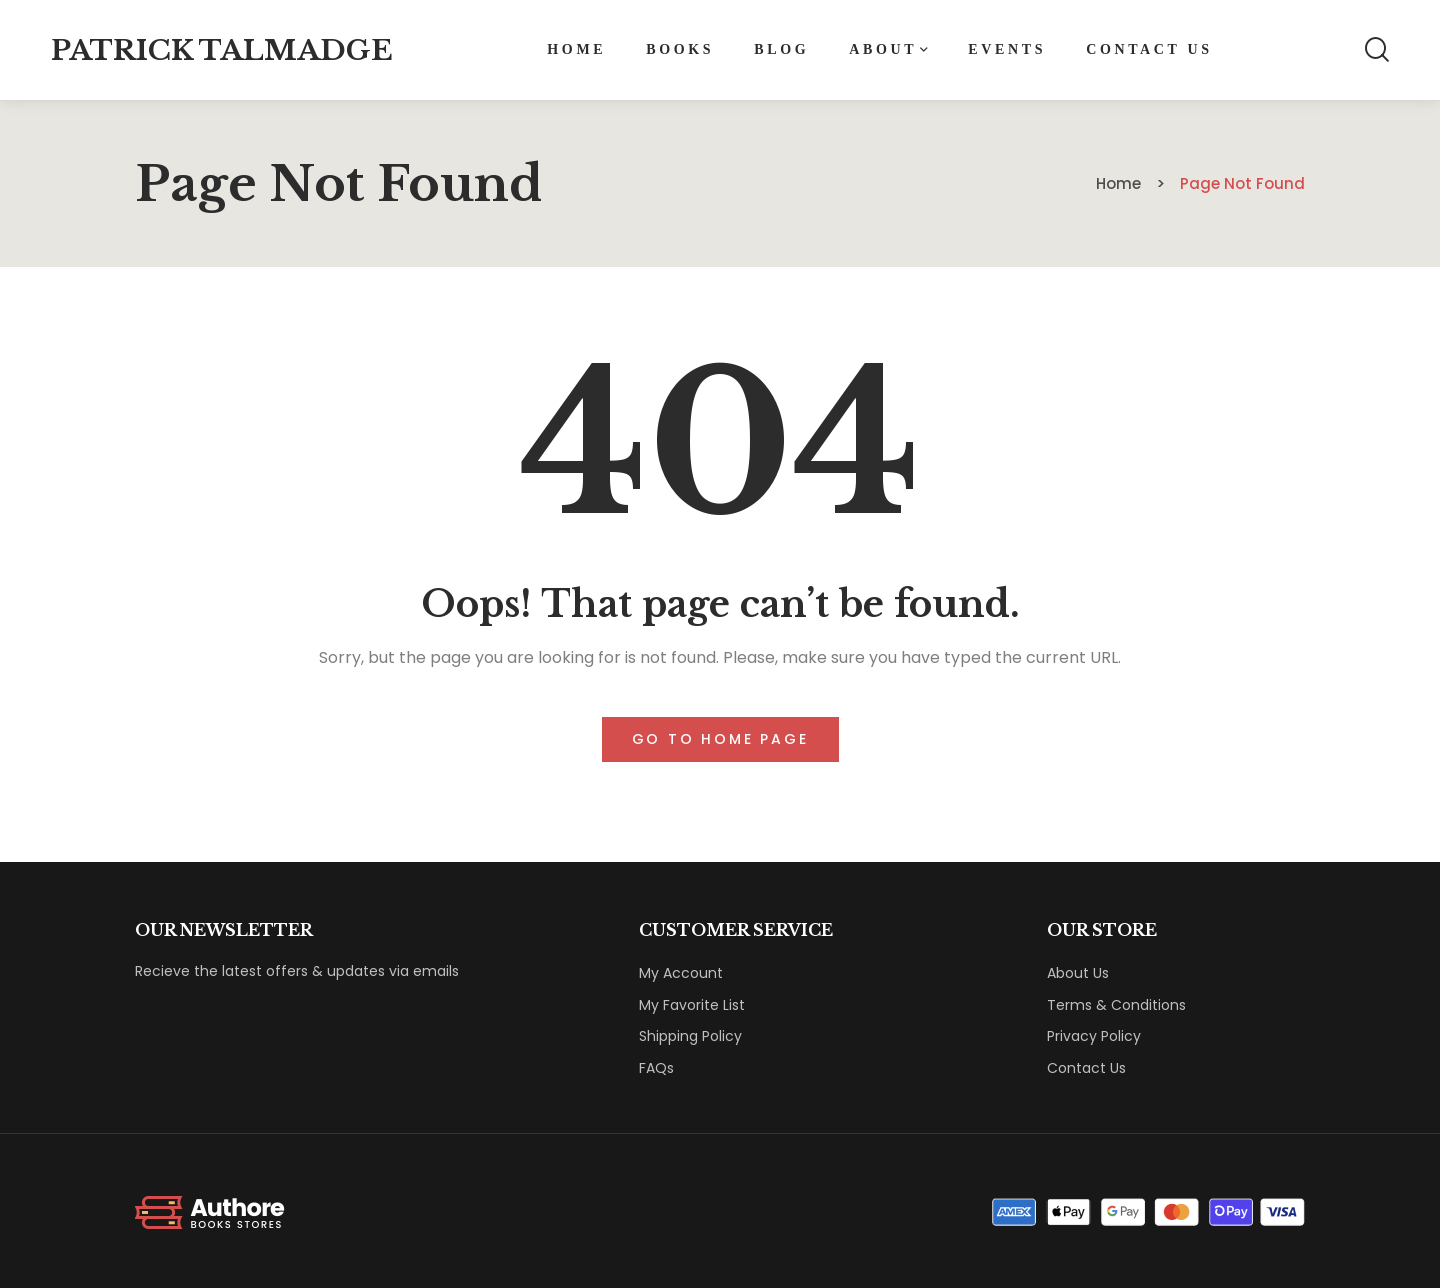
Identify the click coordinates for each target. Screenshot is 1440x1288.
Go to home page (720, 739)
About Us (1078, 973)
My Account (681, 973)
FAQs (656, 1068)
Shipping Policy (690, 1036)
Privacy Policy (1094, 1036)
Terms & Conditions (1116, 1005)
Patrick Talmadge (222, 50)
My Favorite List (692, 1005)
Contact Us (1086, 1068)
